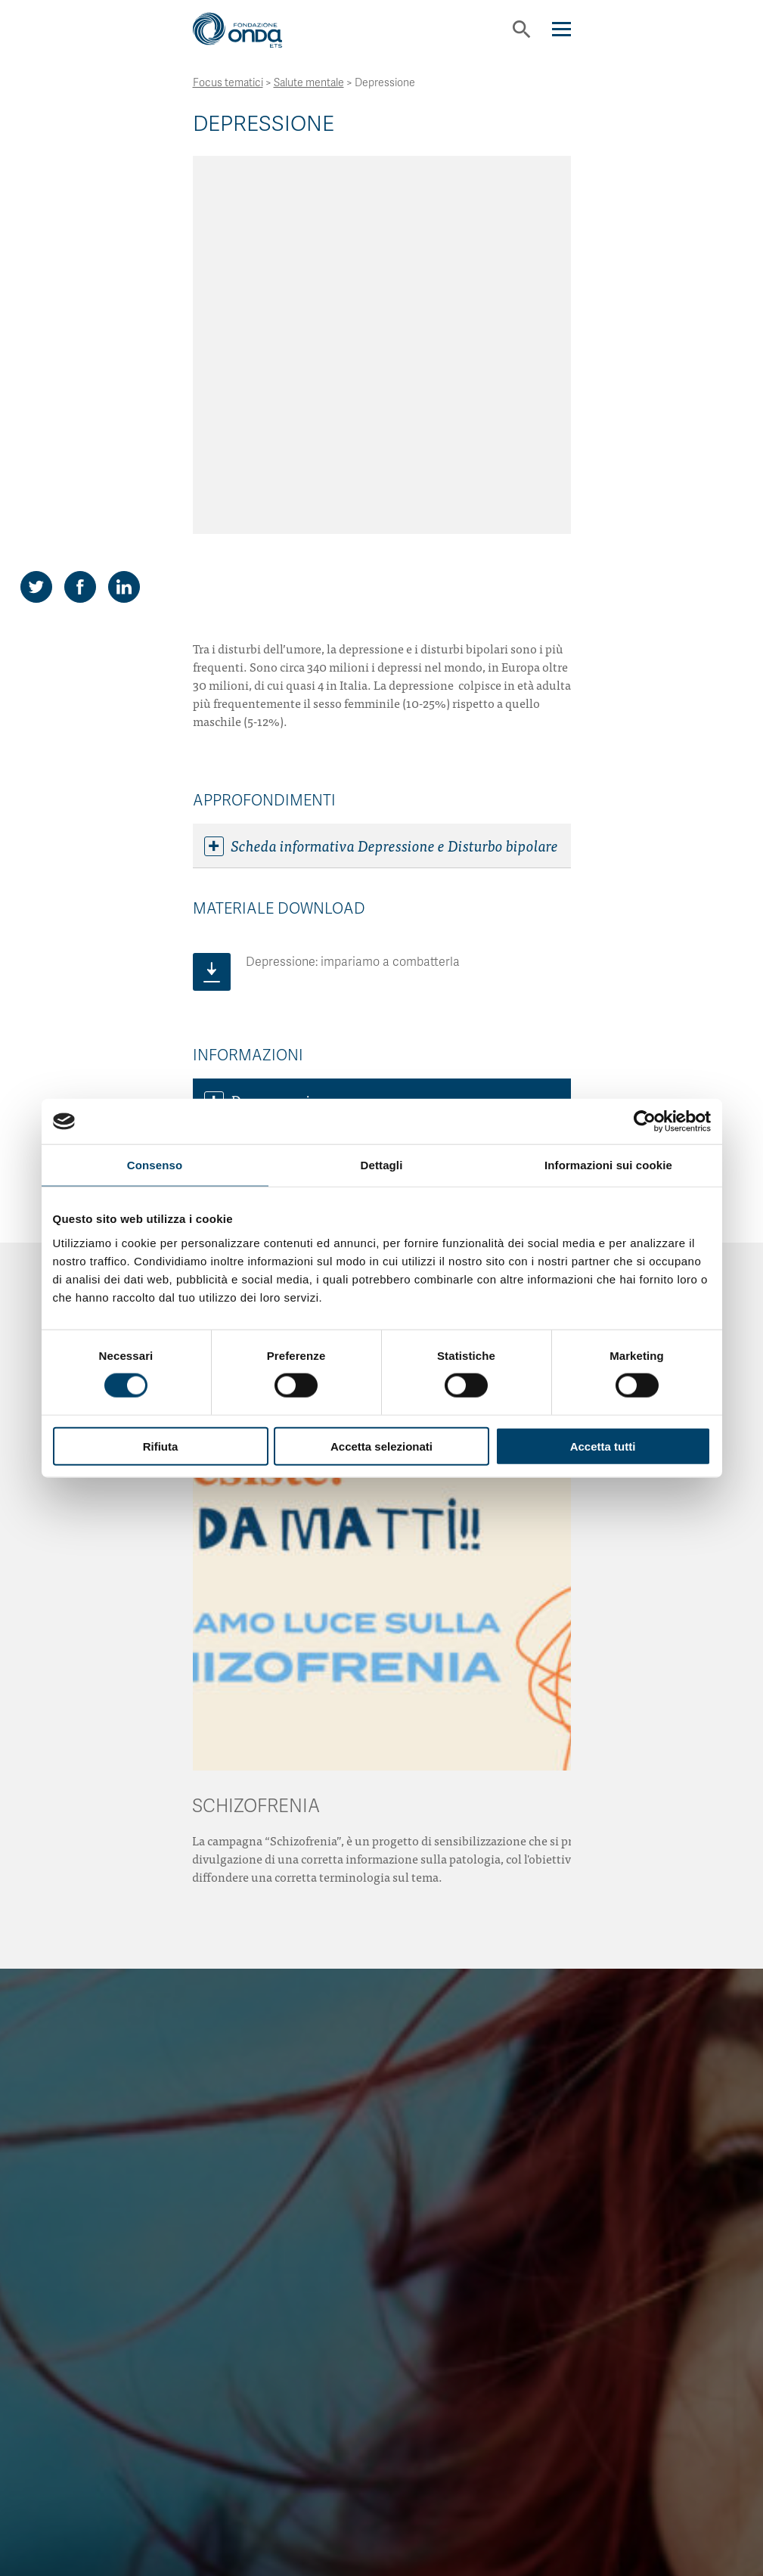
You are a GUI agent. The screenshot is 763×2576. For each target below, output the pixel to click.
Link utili (247, 838)
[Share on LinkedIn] (124, 236)
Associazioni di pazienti (293, 794)
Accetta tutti (603, 1445)
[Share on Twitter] (36, 236)
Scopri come (382, 2313)
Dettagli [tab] (382, 1165)
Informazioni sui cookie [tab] (608, 1165)
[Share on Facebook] (80, 236)
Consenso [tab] (154, 1165)
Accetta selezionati (381, 1445)
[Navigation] (561, 29)
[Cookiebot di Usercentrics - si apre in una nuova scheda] (644, 1121)
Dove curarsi (257, 749)
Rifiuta (160, 1445)
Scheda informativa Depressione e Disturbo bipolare (381, 494)
